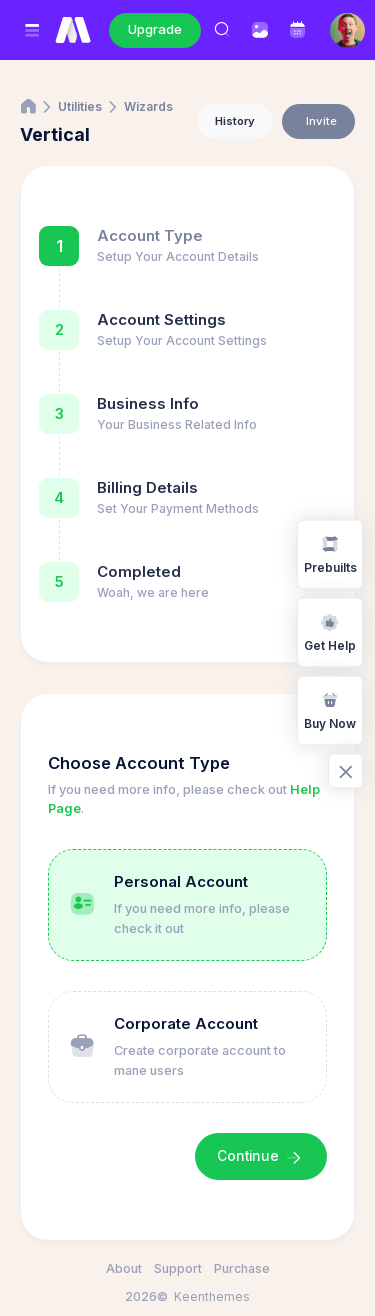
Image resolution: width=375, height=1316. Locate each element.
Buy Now (330, 709)
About (124, 1268)
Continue (261, 1156)
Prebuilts (330, 553)
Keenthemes (212, 1296)
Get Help (330, 631)
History (235, 121)
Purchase (242, 1268)
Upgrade (155, 29)
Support (178, 1268)
